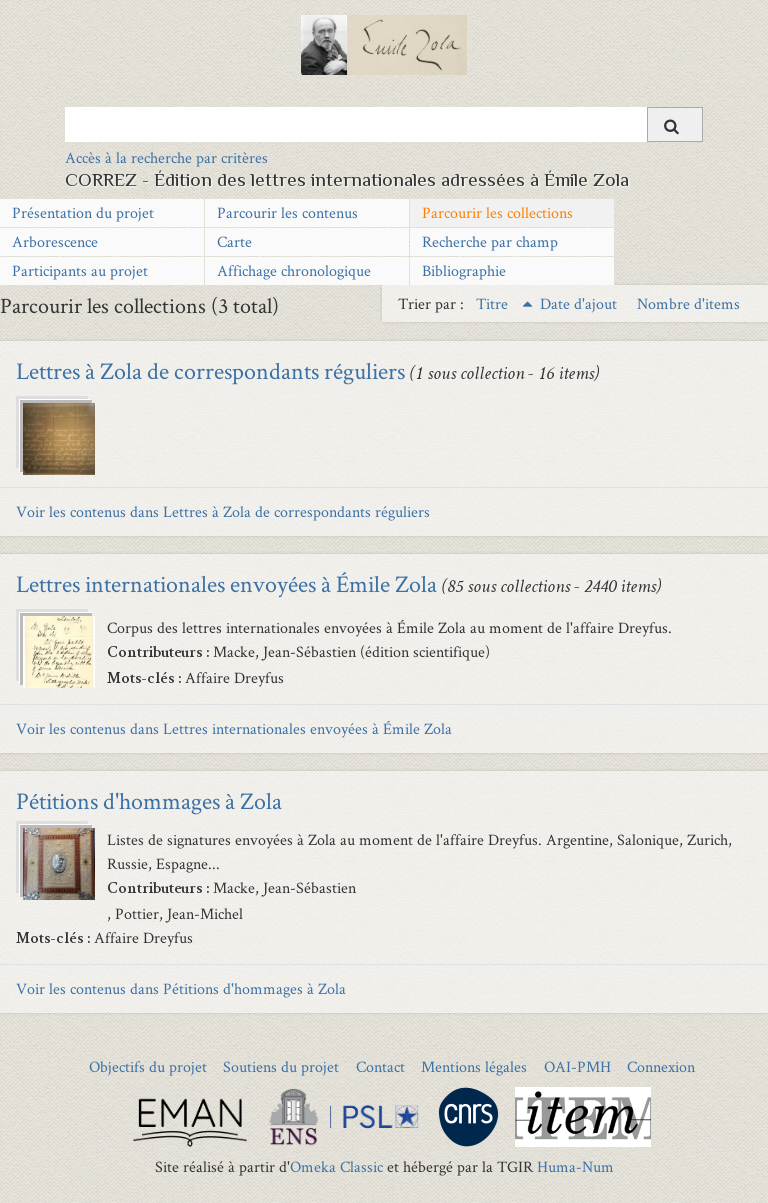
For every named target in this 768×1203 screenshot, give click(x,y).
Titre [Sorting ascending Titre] (494, 303)
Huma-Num (575, 1166)
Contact (380, 1066)
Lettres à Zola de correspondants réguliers (210, 370)
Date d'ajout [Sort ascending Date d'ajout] (580, 303)
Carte (234, 241)
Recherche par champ (490, 241)
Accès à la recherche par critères (166, 157)
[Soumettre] (675, 124)
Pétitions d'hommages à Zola (149, 800)
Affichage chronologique (294, 270)
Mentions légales (474, 1066)
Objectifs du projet (148, 1066)
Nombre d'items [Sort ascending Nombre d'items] (688, 303)
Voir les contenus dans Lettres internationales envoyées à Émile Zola (234, 728)
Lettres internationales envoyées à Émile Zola (226, 583)
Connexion (661, 1066)
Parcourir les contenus (287, 212)
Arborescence (55, 241)
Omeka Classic (336, 1166)
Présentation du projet (83, 212)
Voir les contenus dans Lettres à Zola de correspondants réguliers (223, 511)
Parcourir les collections (497, 212)
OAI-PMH (577, 1066)
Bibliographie (464, 270)
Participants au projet (80, 270)
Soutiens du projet (281, 1066)
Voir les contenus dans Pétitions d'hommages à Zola (181, 988)
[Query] (384, 124)
